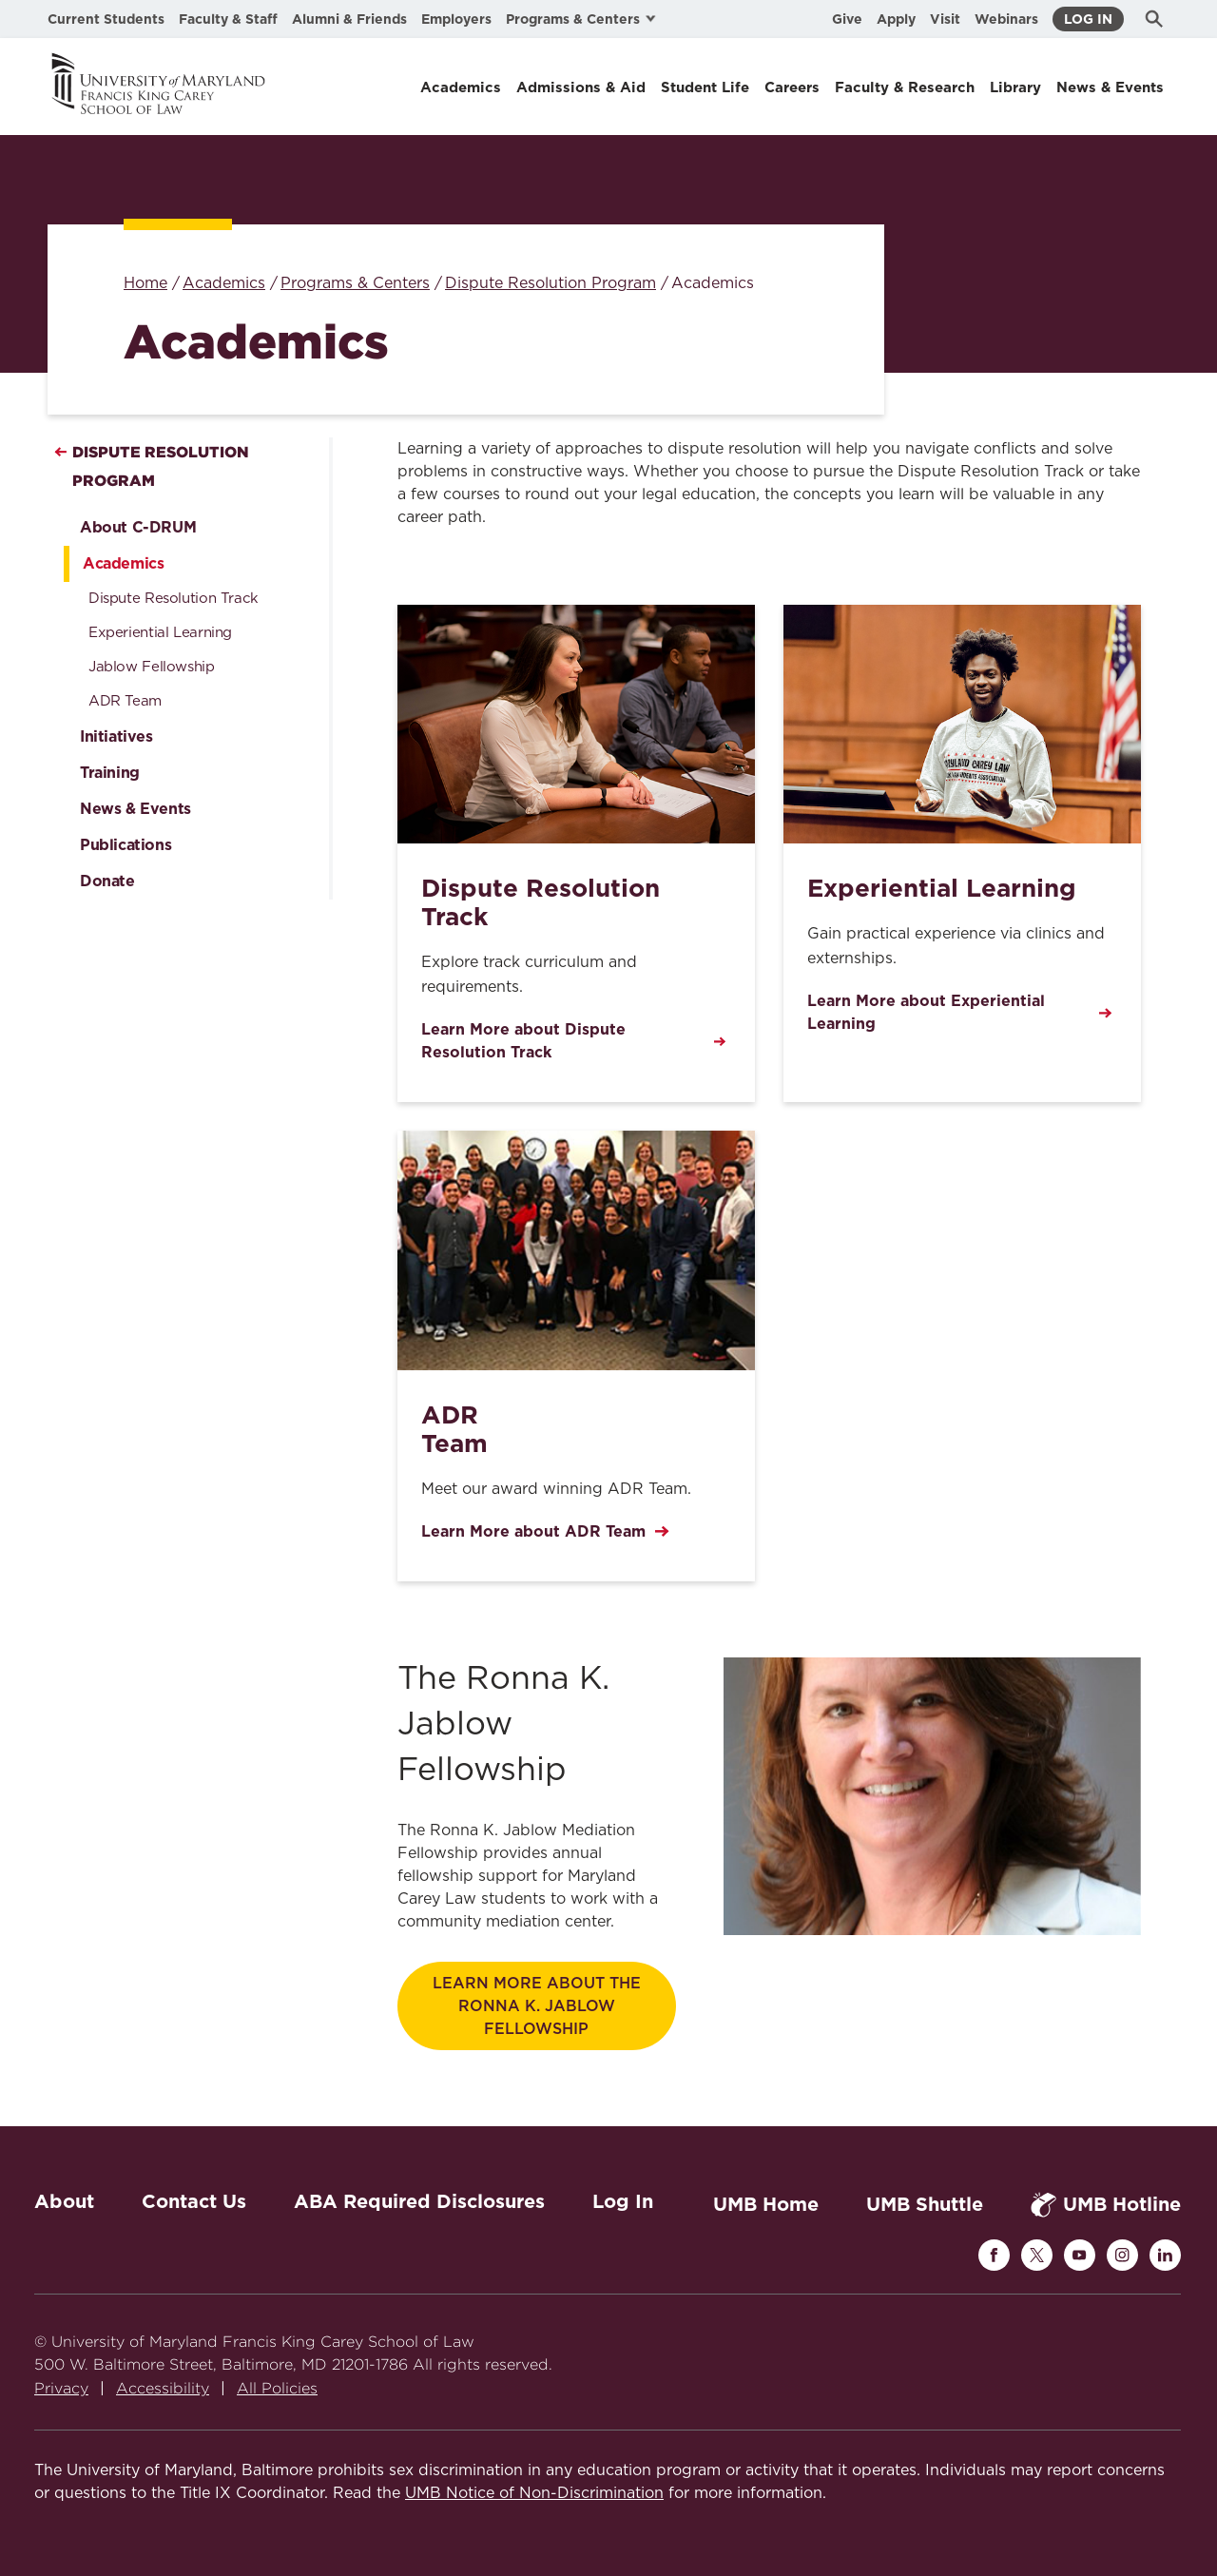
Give (847, 19)
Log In (1088, 19)
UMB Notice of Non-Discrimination (534, 2493)
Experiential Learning (160, 633)
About (64, 2201)
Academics (460, 87)
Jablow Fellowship (151, 667)
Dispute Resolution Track (173, 598)
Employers (456, 19)
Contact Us (194, 2201)
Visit (945, 19)
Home (145, 283)
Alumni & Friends (349, 19)
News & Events (1110, 87)
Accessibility (162, 2388)
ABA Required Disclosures (419, 2201)
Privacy (61, 2388)
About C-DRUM (138, 527)
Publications (125, 845)
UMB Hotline (1106, 2204)
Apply (896, 19)
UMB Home (766, 2204)
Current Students (106, 19)
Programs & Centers (355, 283)
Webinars (1006, 19)
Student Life (705, 87)
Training (110, 773)
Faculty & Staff (228, 19)
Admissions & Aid (581, 87)
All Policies (277, 2388)
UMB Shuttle (924, 2204)
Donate (107, 881)
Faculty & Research (905, 87)
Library (1015, 87)
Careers (792, 87)
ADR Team (125, 701)
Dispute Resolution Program (550, 283)
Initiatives (116, 736)
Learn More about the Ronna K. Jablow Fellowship (537, 2006)
